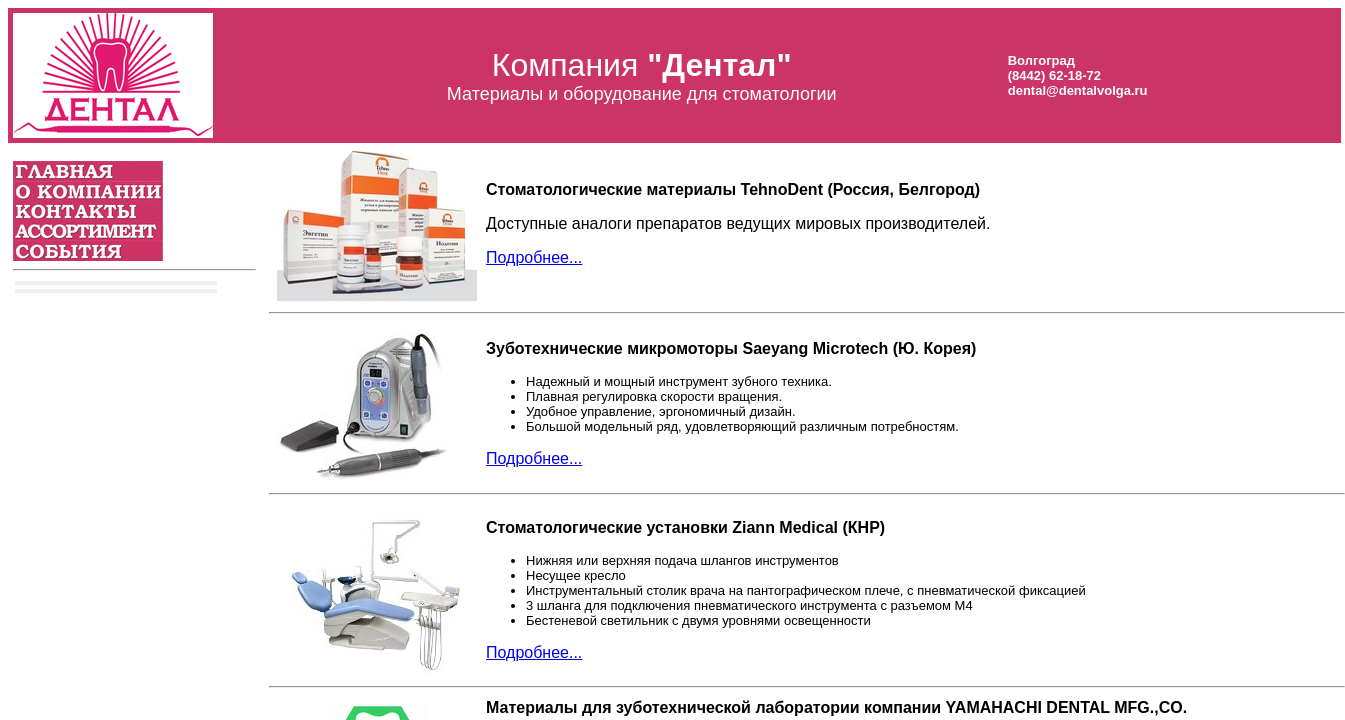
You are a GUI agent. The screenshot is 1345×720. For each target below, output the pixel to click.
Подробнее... (534, 257)
